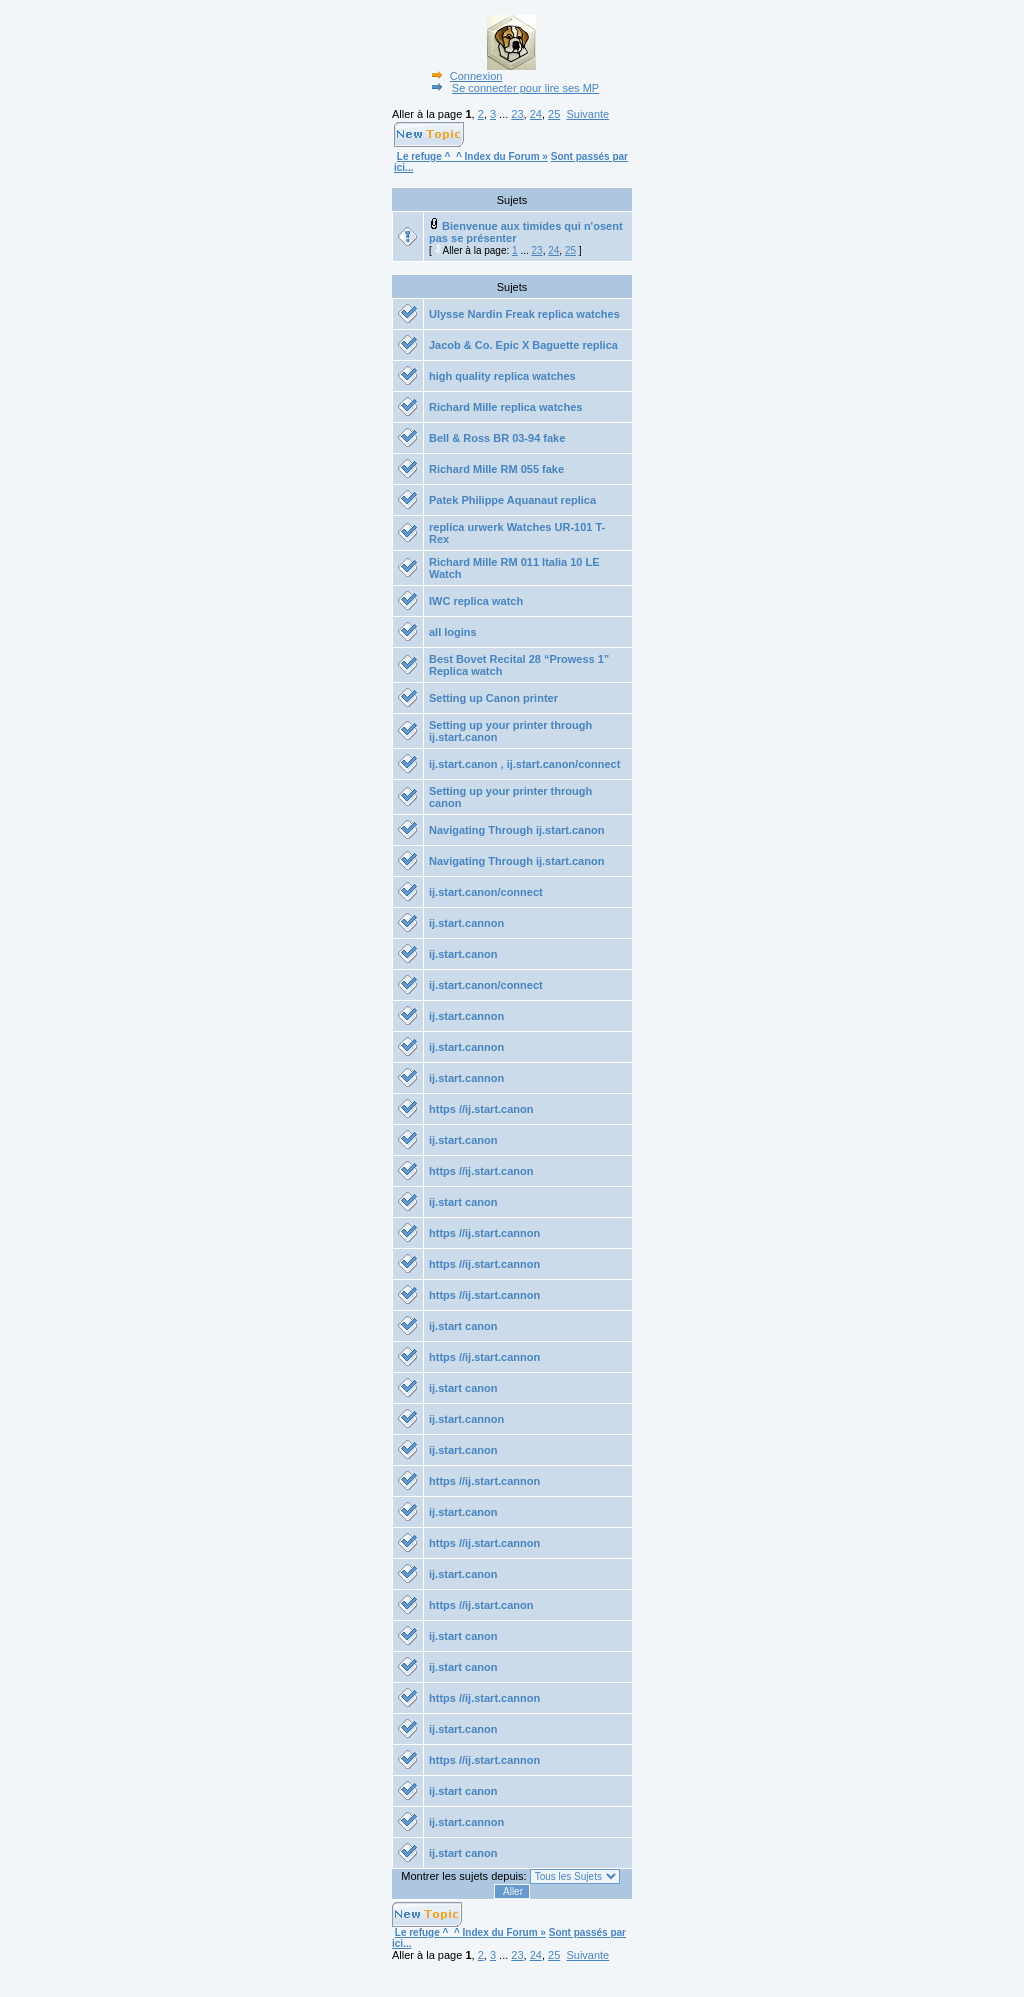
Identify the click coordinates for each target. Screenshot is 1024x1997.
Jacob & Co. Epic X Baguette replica (523, 345)
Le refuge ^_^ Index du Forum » (472, 156)
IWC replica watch (476, 601)
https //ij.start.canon (481, 1109)
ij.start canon (463, 1202)
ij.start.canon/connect (486, 892)
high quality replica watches (502, 376)
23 (517, 114)
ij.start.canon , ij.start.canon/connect (524, 764)
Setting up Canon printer (493, 698)
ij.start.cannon (466, 923)
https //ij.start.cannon (484, 1233)
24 (536, 114)
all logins (453, 632)
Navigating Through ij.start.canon (516, 830)
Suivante (587, 114)
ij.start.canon (463, 954)
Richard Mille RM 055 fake (496, 469)
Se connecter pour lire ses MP (513, 88)
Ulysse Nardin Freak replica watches (524, 314)
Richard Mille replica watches (505, 407)
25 (554, 114)
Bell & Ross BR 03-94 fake (497, 438)
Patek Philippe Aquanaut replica (512, 500)
